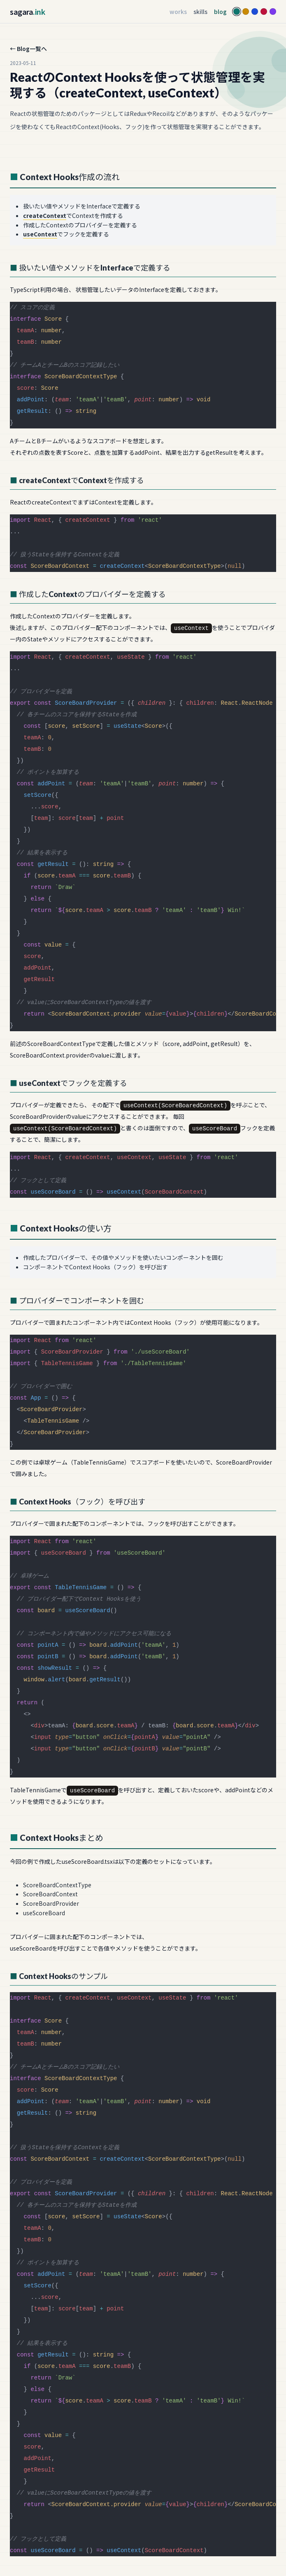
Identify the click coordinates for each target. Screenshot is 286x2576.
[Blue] (254, 11)
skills (200, 11)
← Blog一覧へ (28, 48)
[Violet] (273, 11)
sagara (27, 11)
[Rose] (263, 11)
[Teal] (236, 11)
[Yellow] (245, 11)
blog (220, 11)
